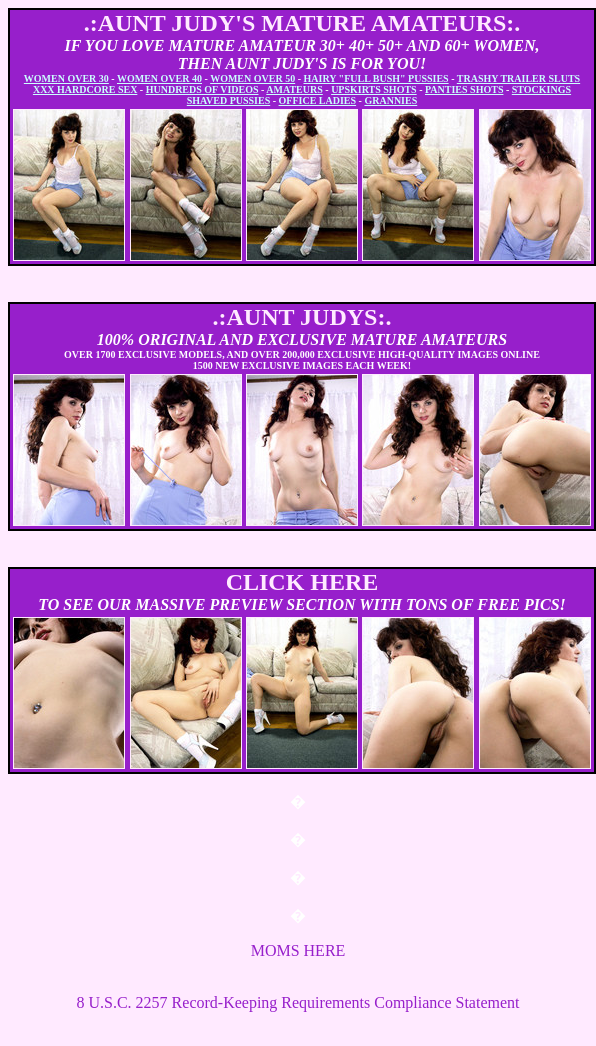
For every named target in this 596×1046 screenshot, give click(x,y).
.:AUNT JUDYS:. (302, 317)
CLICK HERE (302, 582)
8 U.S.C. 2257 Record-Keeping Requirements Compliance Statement (297, 1002)
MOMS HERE (298, 950)
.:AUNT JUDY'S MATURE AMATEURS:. (302, 23)
